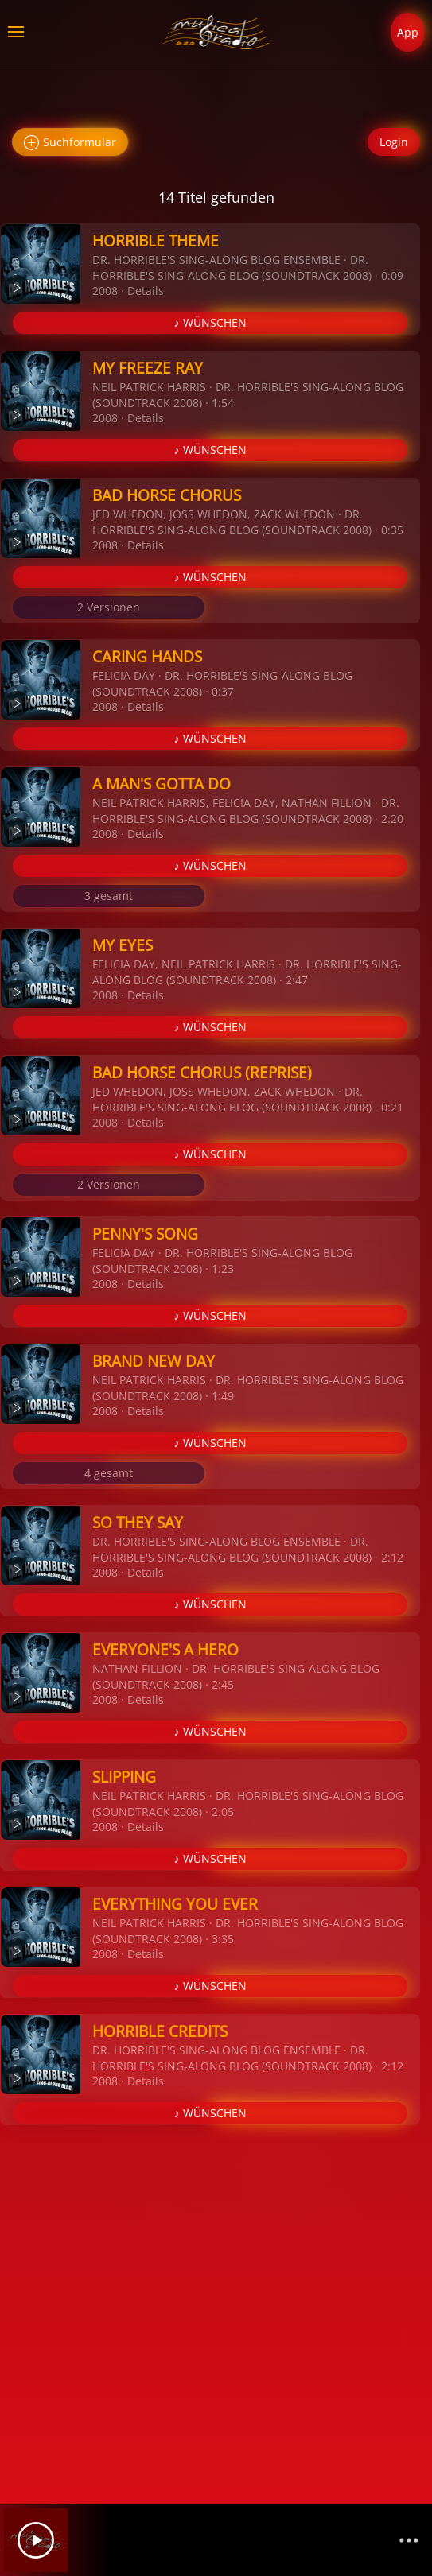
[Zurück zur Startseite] (216, 32)
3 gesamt (108, 895)
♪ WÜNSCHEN (210, 322)
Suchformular (70, 142)
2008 (105, 290)
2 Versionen (108, 607)
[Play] (36, 2540)
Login (393, 141)
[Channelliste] (409, 2540)
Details (145, 290)
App (407, 32)
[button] (16, 32)
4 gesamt (108, 1472)
